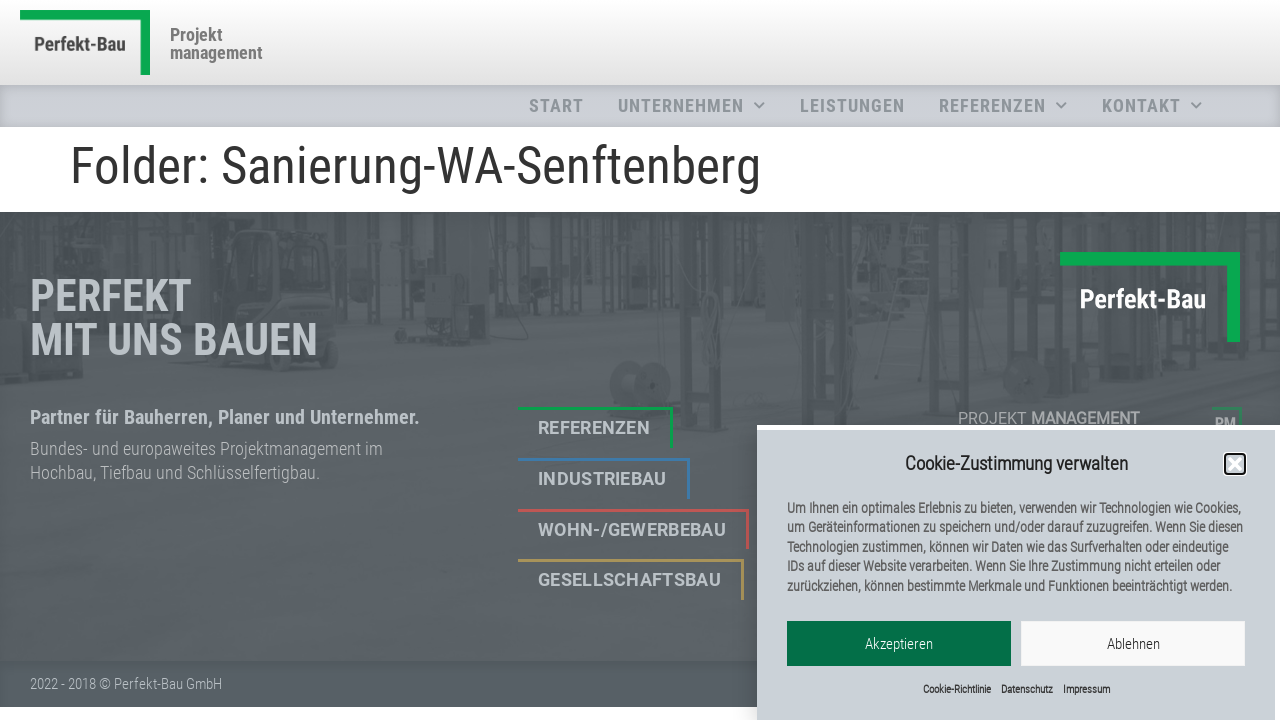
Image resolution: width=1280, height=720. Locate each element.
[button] (1235, 465)
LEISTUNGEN (852, 106)
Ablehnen (1133, 644)
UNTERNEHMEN (692, 106)
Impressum (1086, 689)
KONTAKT (1152, 106)
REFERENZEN (1003, 106)
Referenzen (594, 428)
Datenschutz (1027, 689)
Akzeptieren (899, 644)
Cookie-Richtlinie (957, 689)
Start (556, 106)
